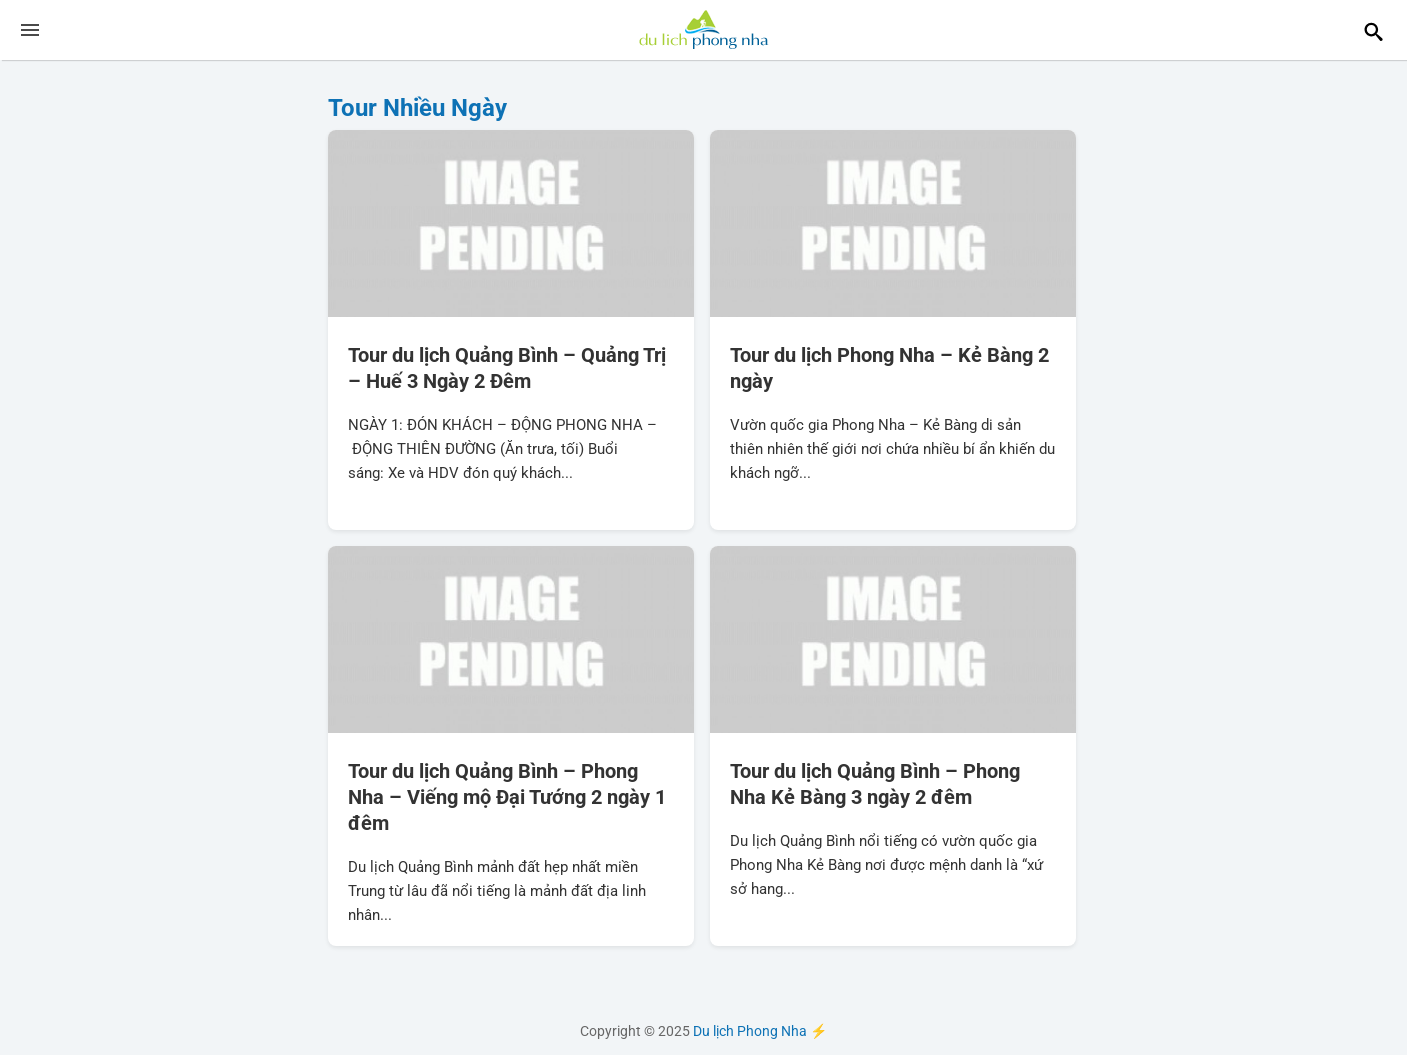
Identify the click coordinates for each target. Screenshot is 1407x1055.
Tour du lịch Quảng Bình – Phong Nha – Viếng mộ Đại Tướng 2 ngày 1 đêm (507, 797)
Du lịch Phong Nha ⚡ (704, 29)
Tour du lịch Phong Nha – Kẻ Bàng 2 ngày (889, 368)
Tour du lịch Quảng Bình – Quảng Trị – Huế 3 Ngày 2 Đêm (507, 368)
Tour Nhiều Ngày (417, 108)
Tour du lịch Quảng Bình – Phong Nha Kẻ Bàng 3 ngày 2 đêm (875, 784)
